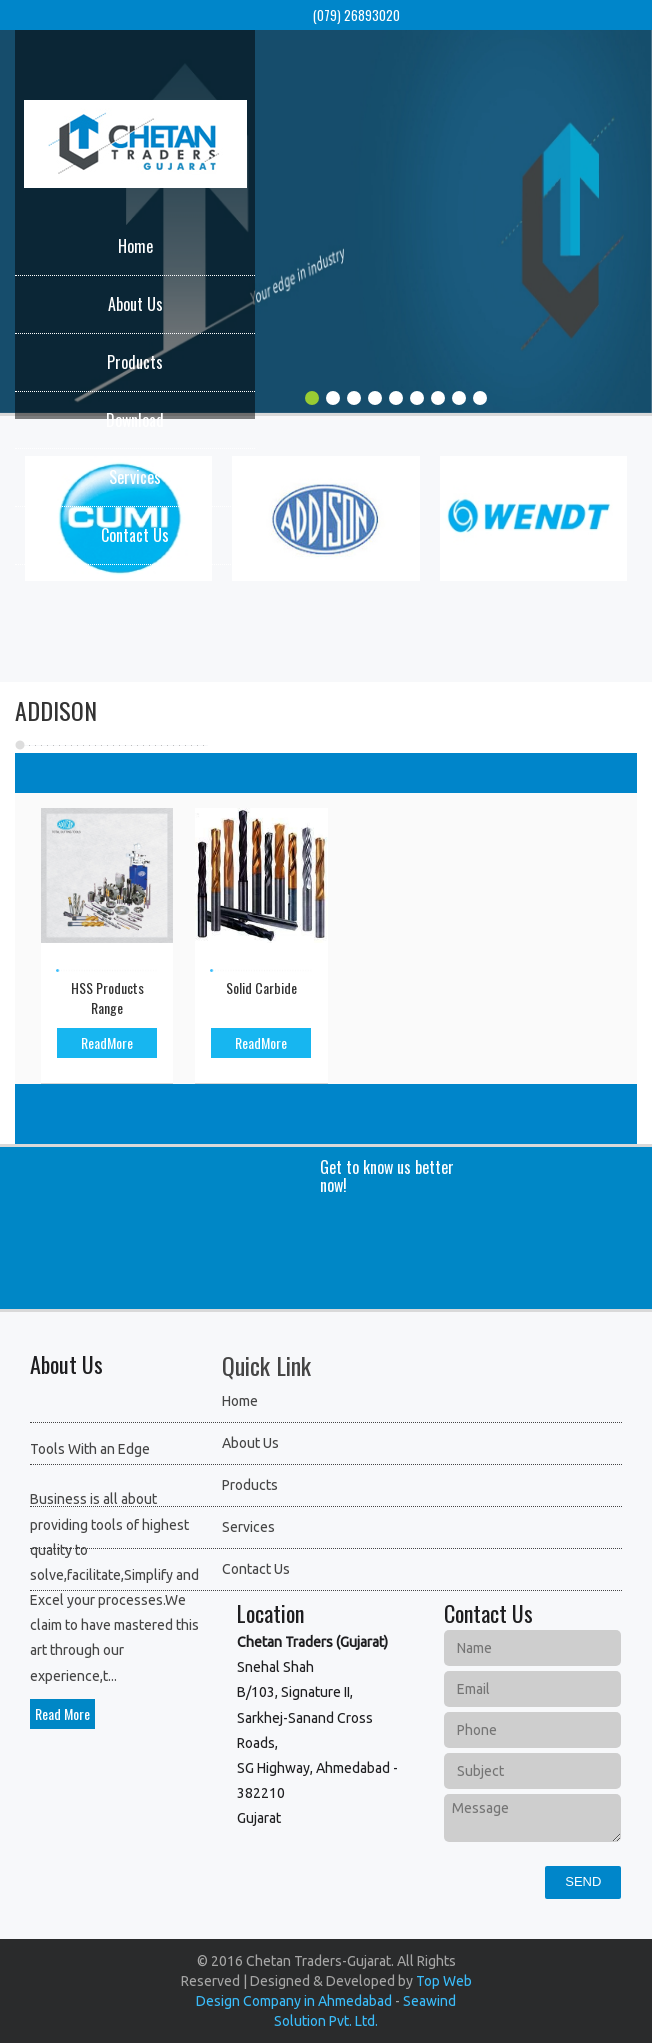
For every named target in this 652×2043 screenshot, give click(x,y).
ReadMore (107, 1042)
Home (135, 246)
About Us (135, 304)
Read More (62, 1713)
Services (135, 477)
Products (135, 362)
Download (135, 420)
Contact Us (135, 535)
